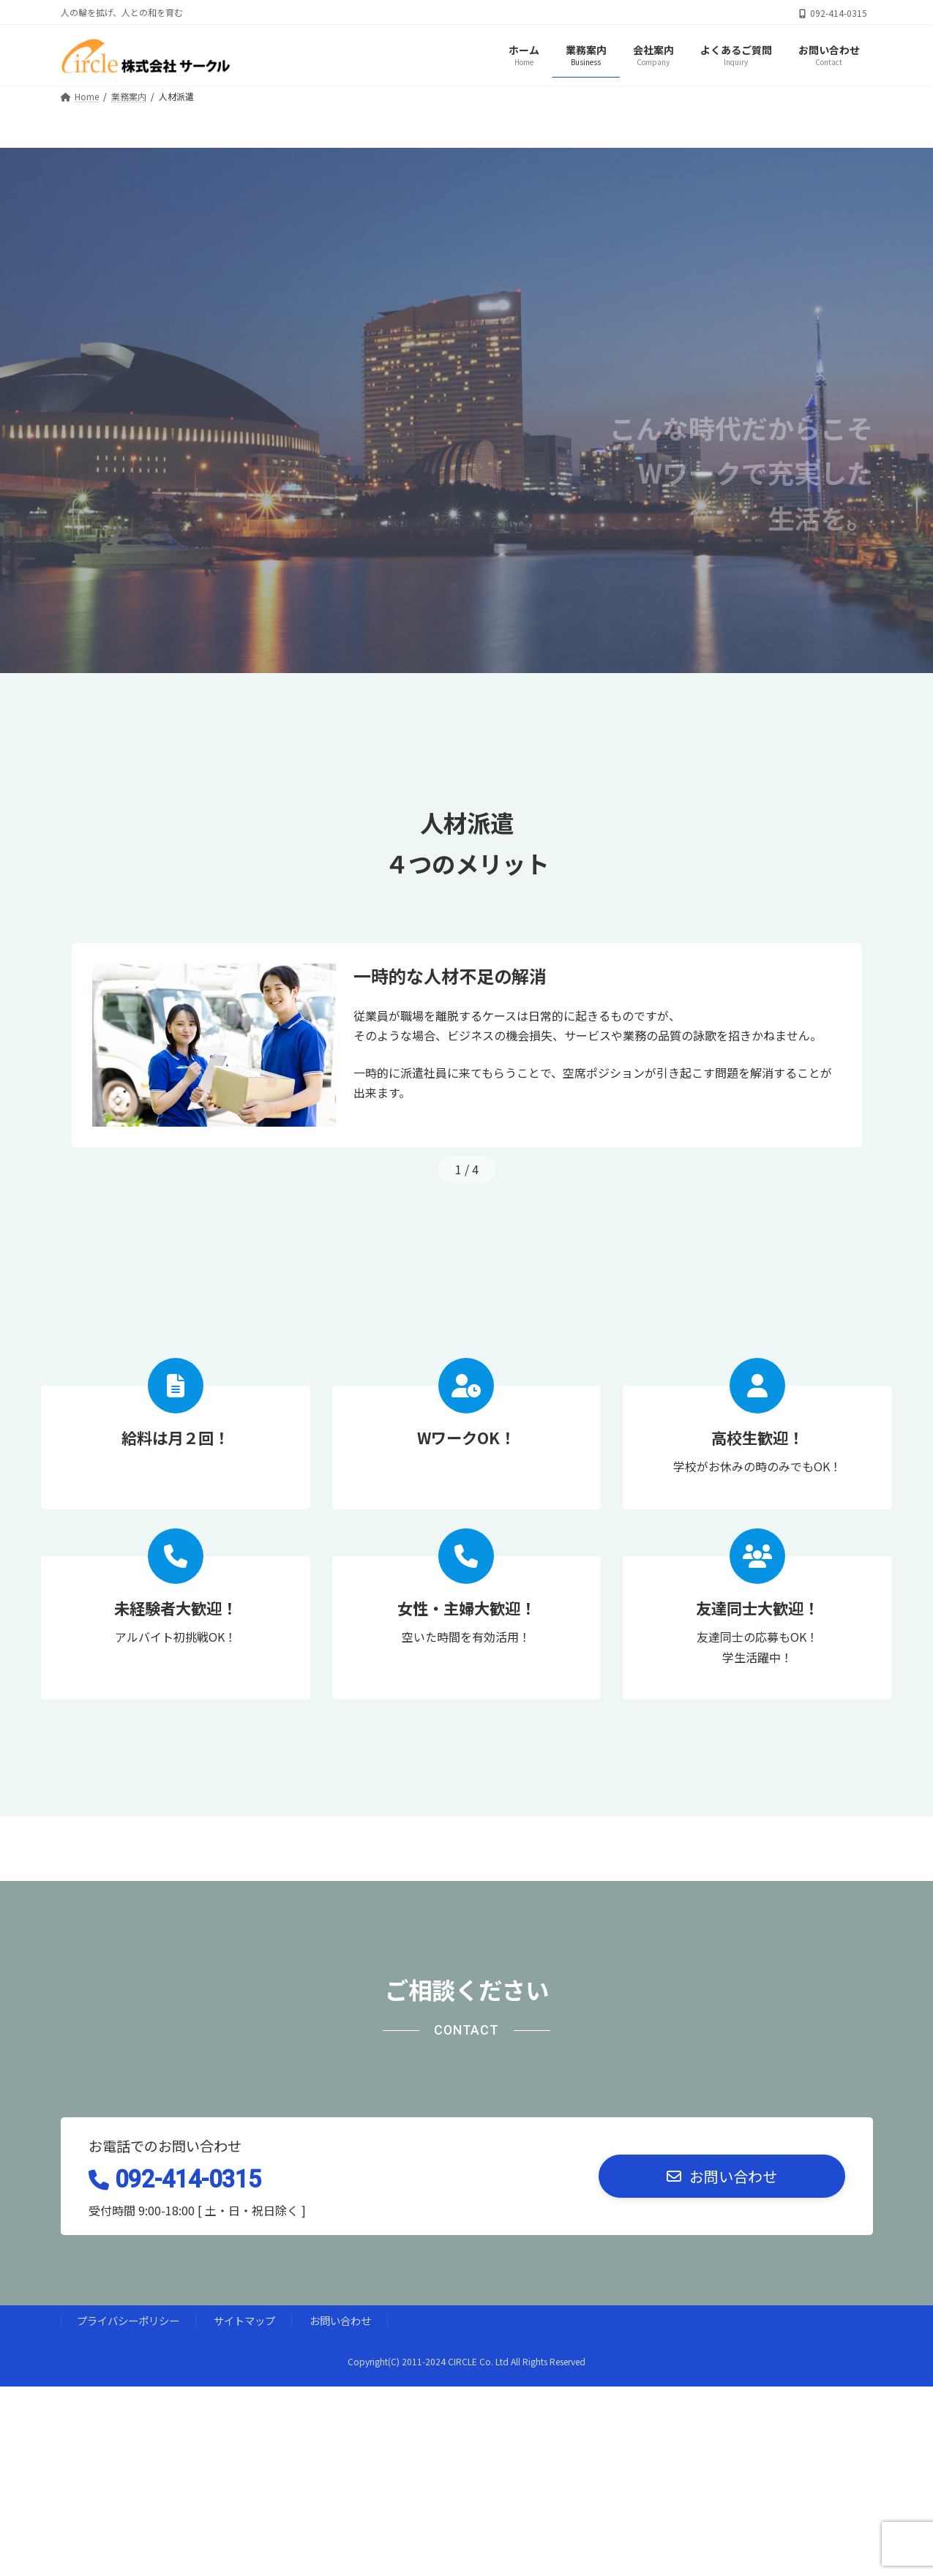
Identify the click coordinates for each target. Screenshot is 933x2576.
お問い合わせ (340, 2320)
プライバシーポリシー (128, 2320)
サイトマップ (244, 2320)
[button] (722, 2176)
